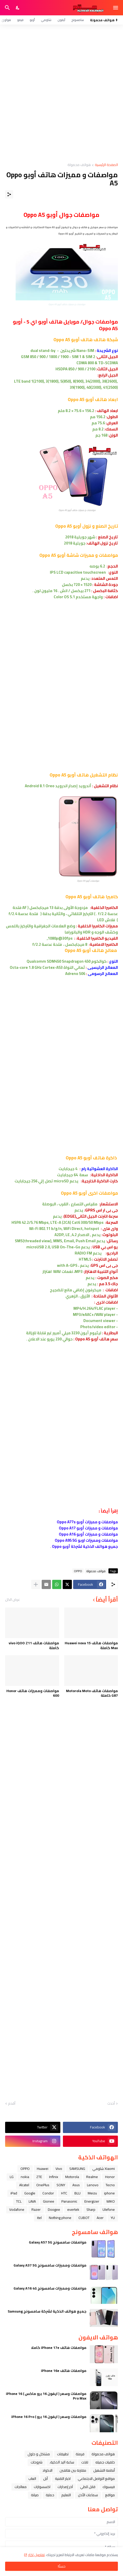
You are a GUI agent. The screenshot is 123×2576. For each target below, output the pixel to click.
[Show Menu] (116, 7)
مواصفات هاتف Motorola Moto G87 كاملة (92, 1693)
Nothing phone (60, 2217)
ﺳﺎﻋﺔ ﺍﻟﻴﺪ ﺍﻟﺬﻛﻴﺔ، (62, 2462)
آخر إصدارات (65, 2486)
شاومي (46, 20)
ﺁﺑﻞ (45, 2478)
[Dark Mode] (18, 7)
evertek (73, 2209)
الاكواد (47, 2470)
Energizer (91, 2201)
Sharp (90, 2209)
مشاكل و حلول (39, 2454)
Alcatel (24, 2185)
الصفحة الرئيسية (106, 165)
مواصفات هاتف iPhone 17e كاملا (58, 2347)
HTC (64, 2193)
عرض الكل (12, 1599)
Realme (92, 2176)
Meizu (92, 2193)
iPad (13, 2193)
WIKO (110, 2201)
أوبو (32, 20)
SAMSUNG (77, 2168)
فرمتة (80, 2454)
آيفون (61, 20)
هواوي (6, 20)
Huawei (42, 2168)
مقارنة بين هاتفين (73, 2470)
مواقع (110, 2495)
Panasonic (69, 2201)
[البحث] (7, 8)
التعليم (66, 2495)
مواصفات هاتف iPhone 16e (63, 2370)
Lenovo (92, 2185)
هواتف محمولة (79, 165)
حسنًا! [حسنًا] (61, 2566)
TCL (18, 2201)
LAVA (32, 2201)
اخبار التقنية (63, 2478)
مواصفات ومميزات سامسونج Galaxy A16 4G (50, 2288)
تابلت (84, 2462)
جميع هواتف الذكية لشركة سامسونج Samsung (47, 2311)
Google (29, 2193)
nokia (25, 2176)
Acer (100, 2217)
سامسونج (77, 20)
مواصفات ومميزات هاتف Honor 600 (32, 1693)
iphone (109, 2193)
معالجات (21, 2486)
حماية (50, 2495)
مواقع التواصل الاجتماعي (96, 2478)
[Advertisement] (61, 93)
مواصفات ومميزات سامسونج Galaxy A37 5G (50, 2265)
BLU (77, 2193)
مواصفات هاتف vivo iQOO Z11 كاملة (34, 1645)
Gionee (48, 2201)
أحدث (111, 2103)
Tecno (110, 2185)
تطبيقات (63, 2454)
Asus (76, 2185)
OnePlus (42, 2185)
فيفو (20, 20)
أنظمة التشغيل (104, 2470)
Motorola (72, 2176)
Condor (48, 2193)
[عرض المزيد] (35, 1584)
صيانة (35, 2495)
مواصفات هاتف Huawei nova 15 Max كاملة (91, 1645)
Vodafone (16, 2209)
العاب (32, 2478)
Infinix (53, 2176)
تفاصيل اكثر (36, 2554)
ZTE (39, 2176)
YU (113, 2217)
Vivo (58, 2168)
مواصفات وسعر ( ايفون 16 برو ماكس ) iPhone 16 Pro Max (46, 2396)
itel (39, 2217)
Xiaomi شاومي (103, 2168)
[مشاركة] (9, 194)
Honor (110, 2176)
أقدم (11, 2103)
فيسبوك (109, 2486)
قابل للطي (87, 2486)
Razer (36, 2209)
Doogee (54, 2209)
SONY (61, 2185)
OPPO (78, 1570)
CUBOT (84, 2217)
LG (12, 2176)
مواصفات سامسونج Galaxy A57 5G (57, 2242)
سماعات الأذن (88, 2495)
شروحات (36, 2462)
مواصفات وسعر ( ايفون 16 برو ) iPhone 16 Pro (48, 2416)
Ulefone (109, 2209)
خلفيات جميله (105, 2462)
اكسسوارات (42, 2486)
